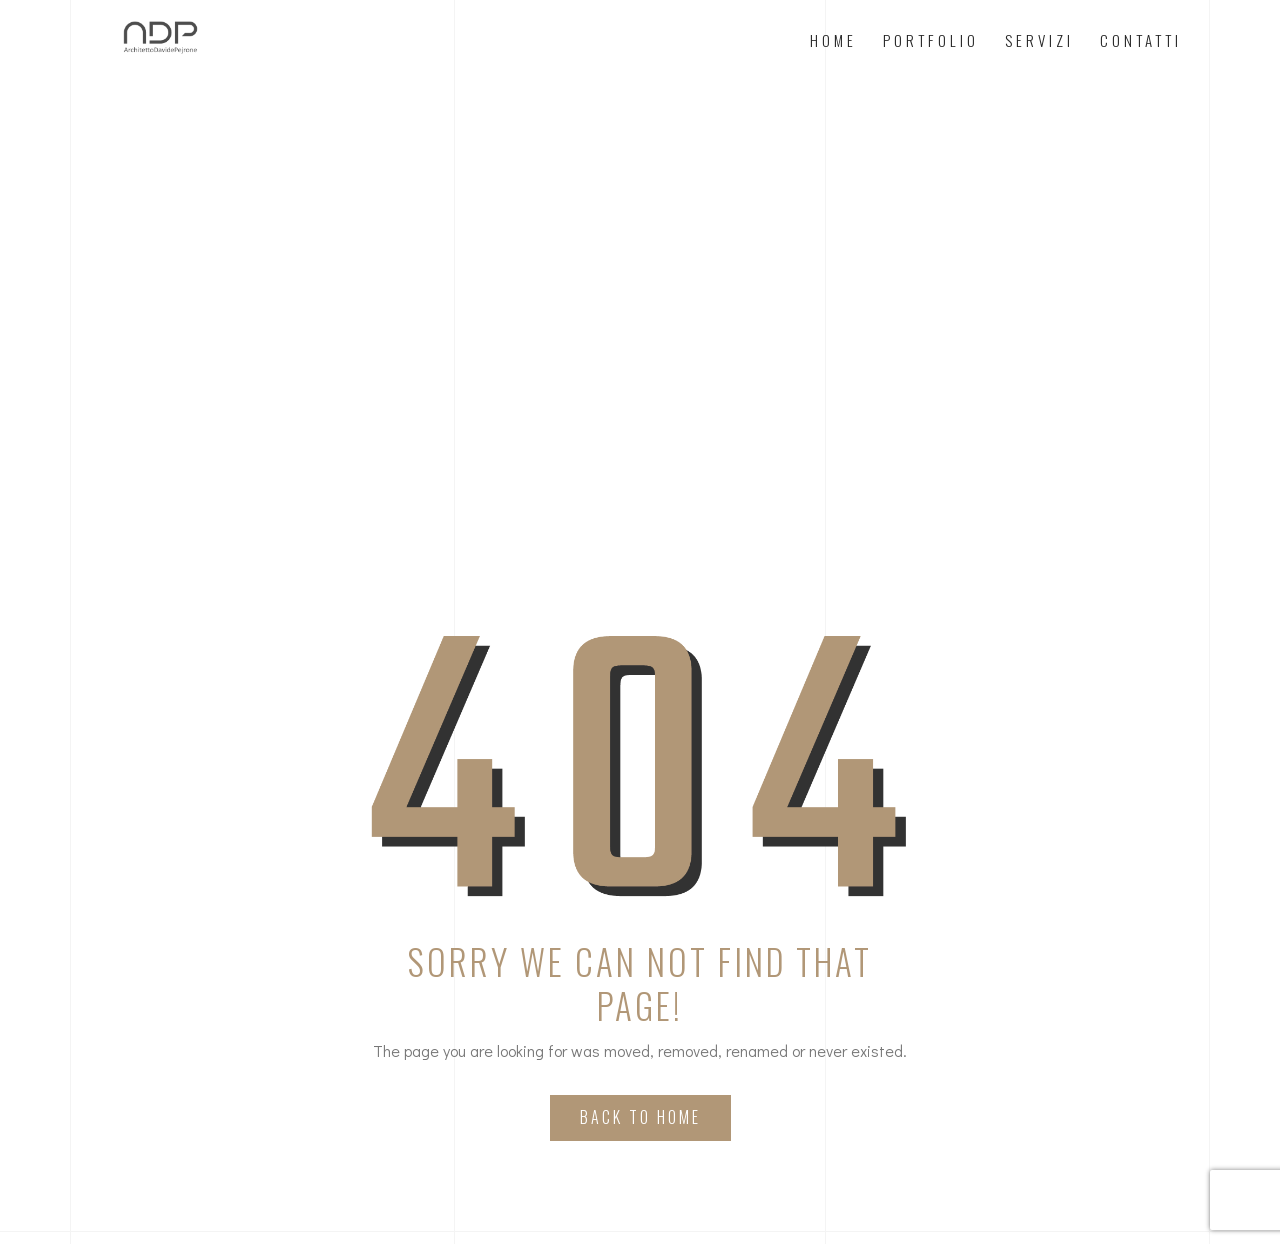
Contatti (1141, 40)
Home (833, 40)
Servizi (1039, 40)
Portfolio (931, 40)
